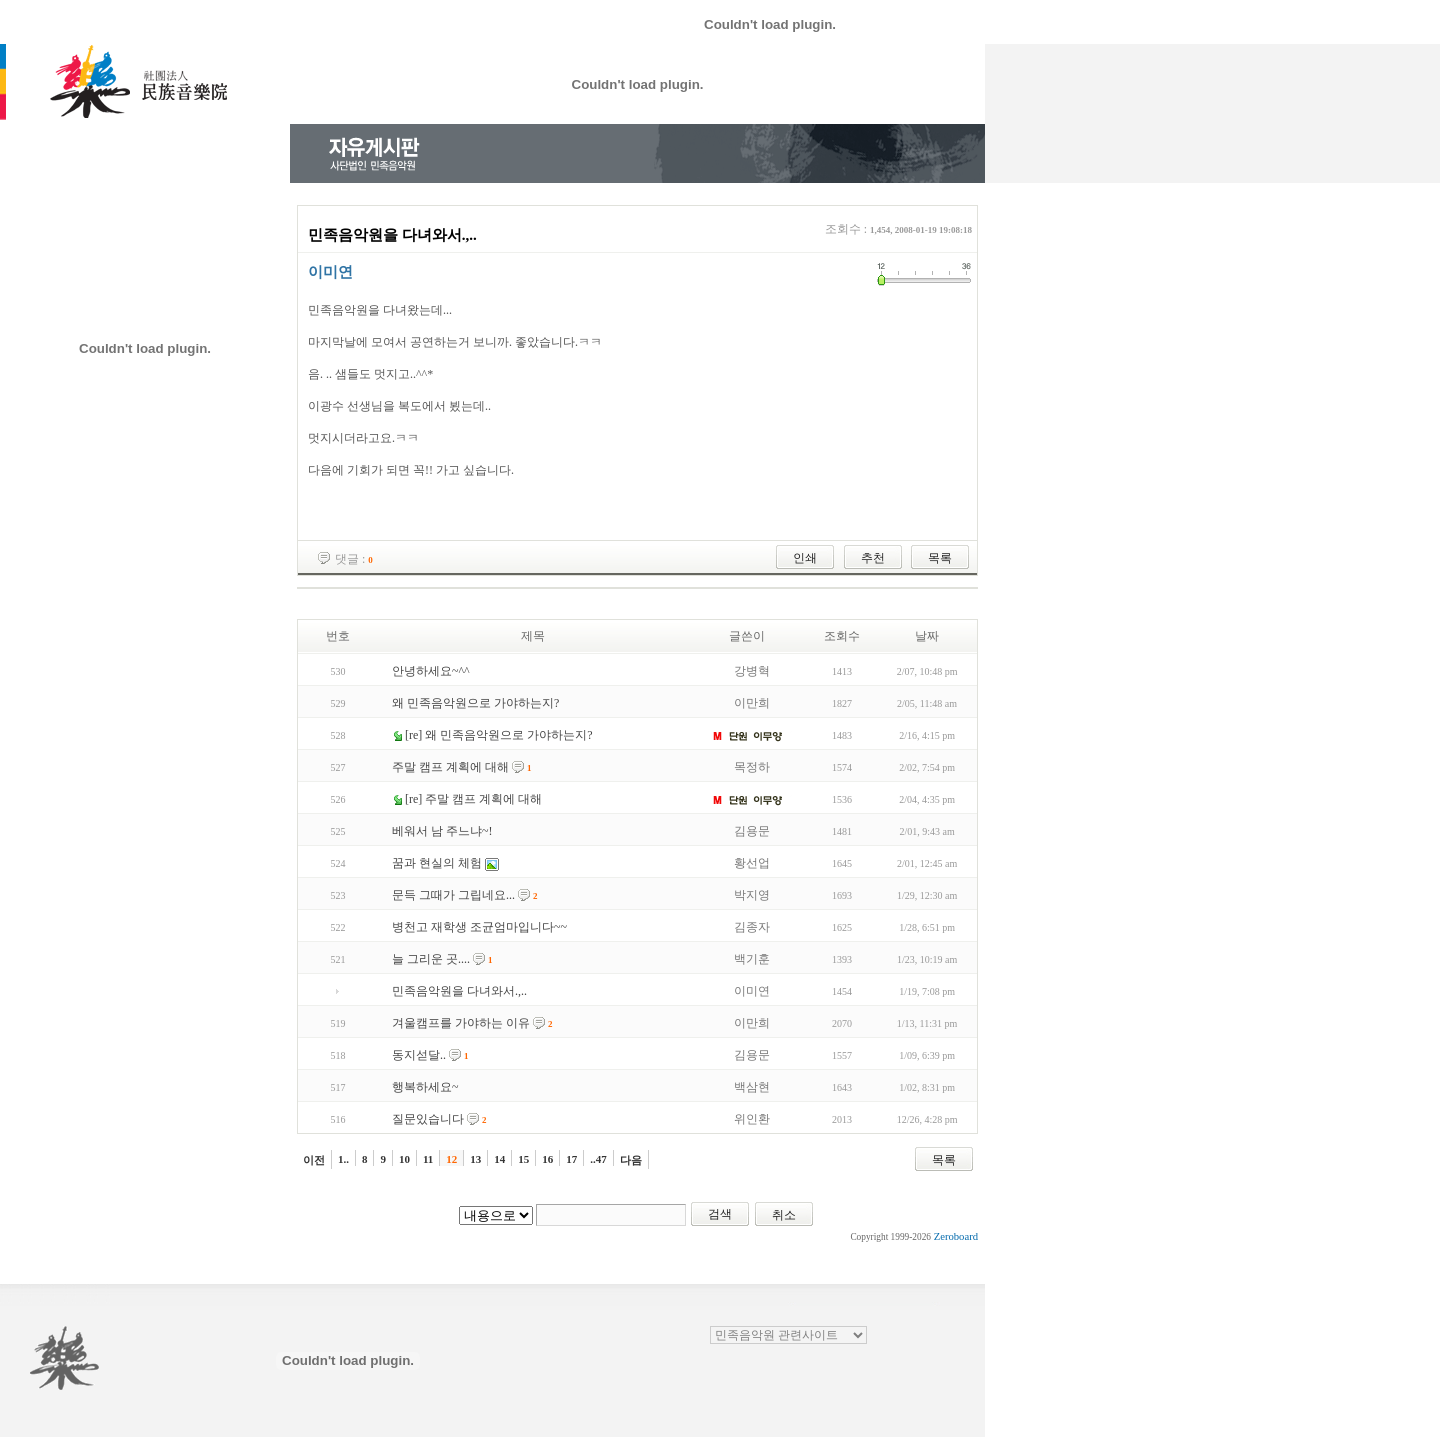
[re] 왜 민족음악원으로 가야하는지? (499, 735)
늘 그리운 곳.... (431, 959)
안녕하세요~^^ (431, 671)
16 (547, 1159)
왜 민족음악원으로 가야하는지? (475, 703)
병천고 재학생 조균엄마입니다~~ (479, 927)
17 (571, 1159)
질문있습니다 (428, 1119)
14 (499, 1159)
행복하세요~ (425, 1087)
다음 (631, 1160)
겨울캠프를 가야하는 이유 (461, 1023)
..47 (598, 1159)
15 (523, 1159)
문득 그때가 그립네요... (453, 895)
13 (475, 1159)
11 (428, 1159)
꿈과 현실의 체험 (437, 863)
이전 (314, 1160)
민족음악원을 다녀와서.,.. (459, 991)
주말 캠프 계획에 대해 (450, 767)
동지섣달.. (419, 1055)
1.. (343, 1159)
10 (404, 1159)
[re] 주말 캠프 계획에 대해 (473, 799)
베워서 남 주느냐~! (442, 831)
